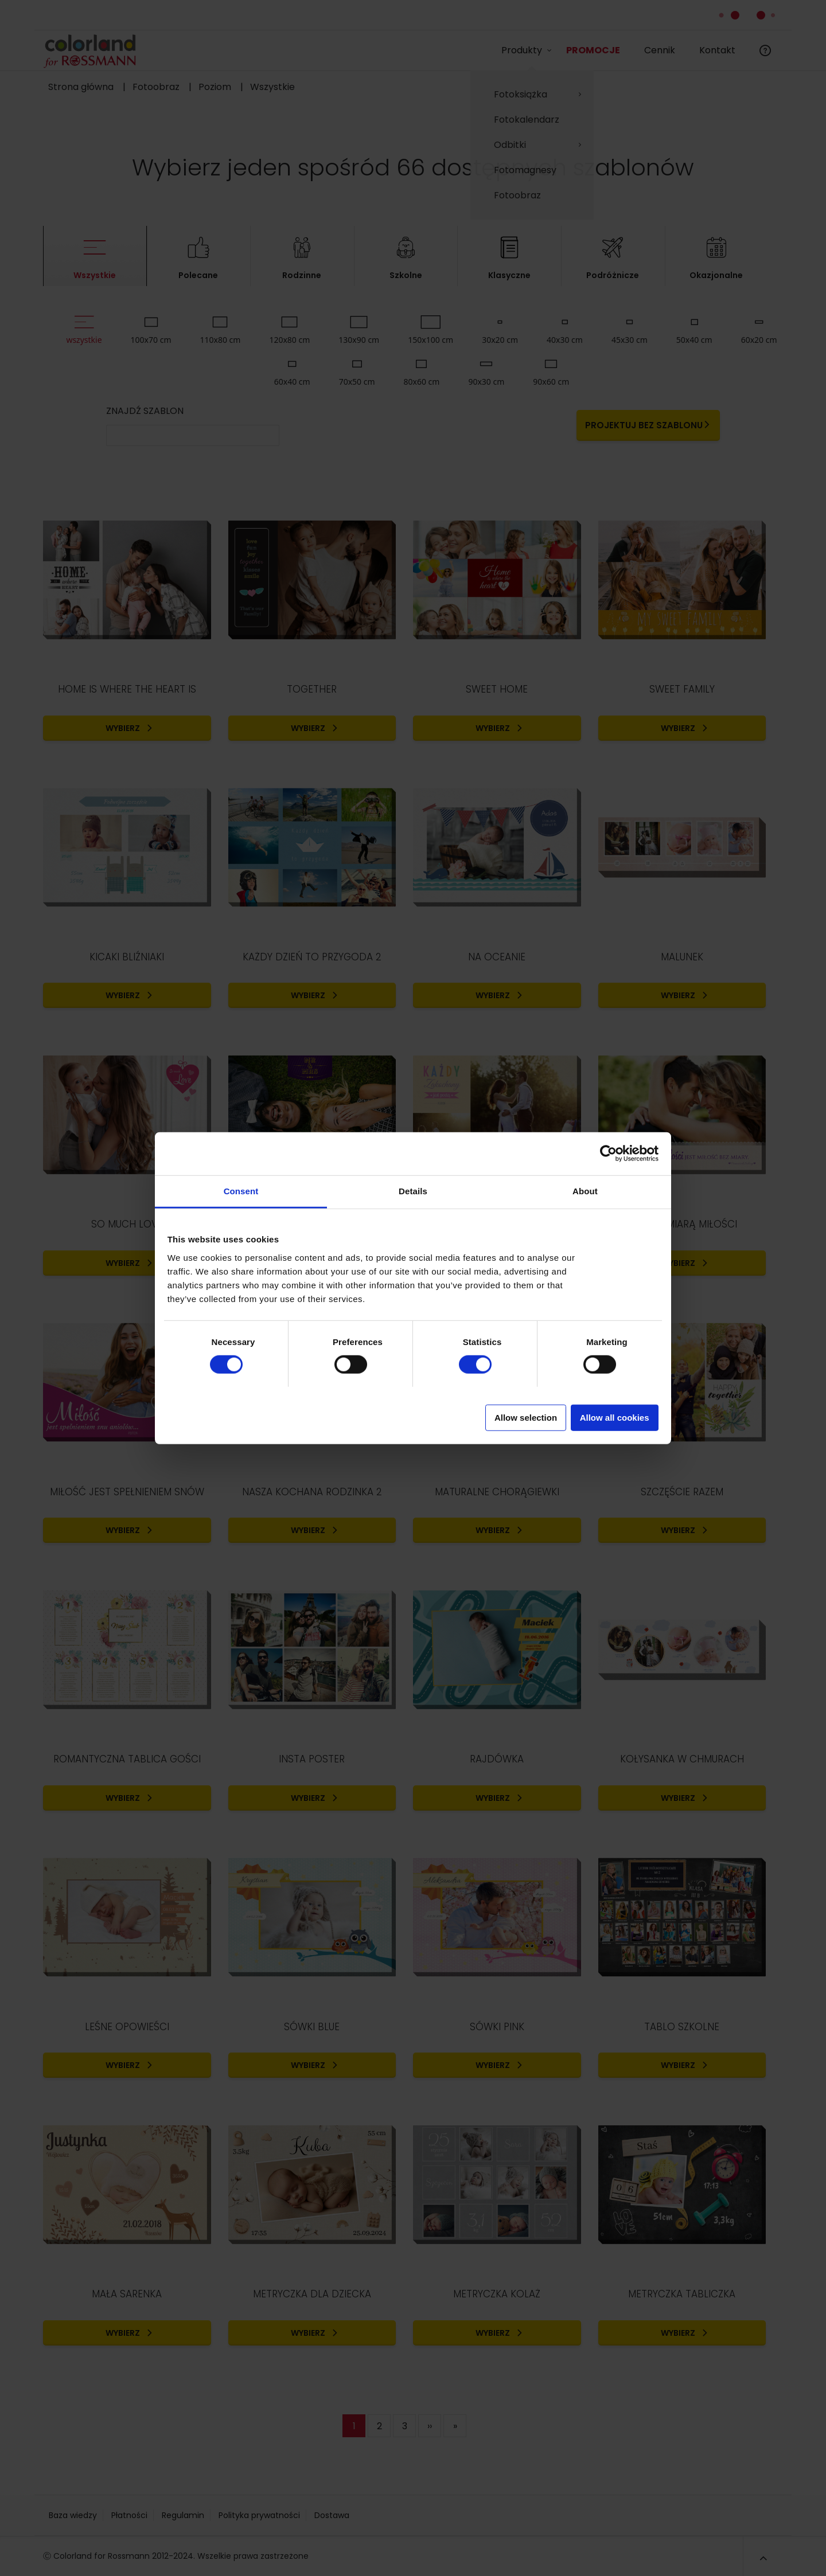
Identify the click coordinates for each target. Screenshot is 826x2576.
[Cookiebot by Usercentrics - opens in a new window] (608, 1153)
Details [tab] (413, 1190)
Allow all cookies (614, 1417)
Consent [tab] (241, 1190)
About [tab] (585, 1190)
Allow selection (525, 1417)
